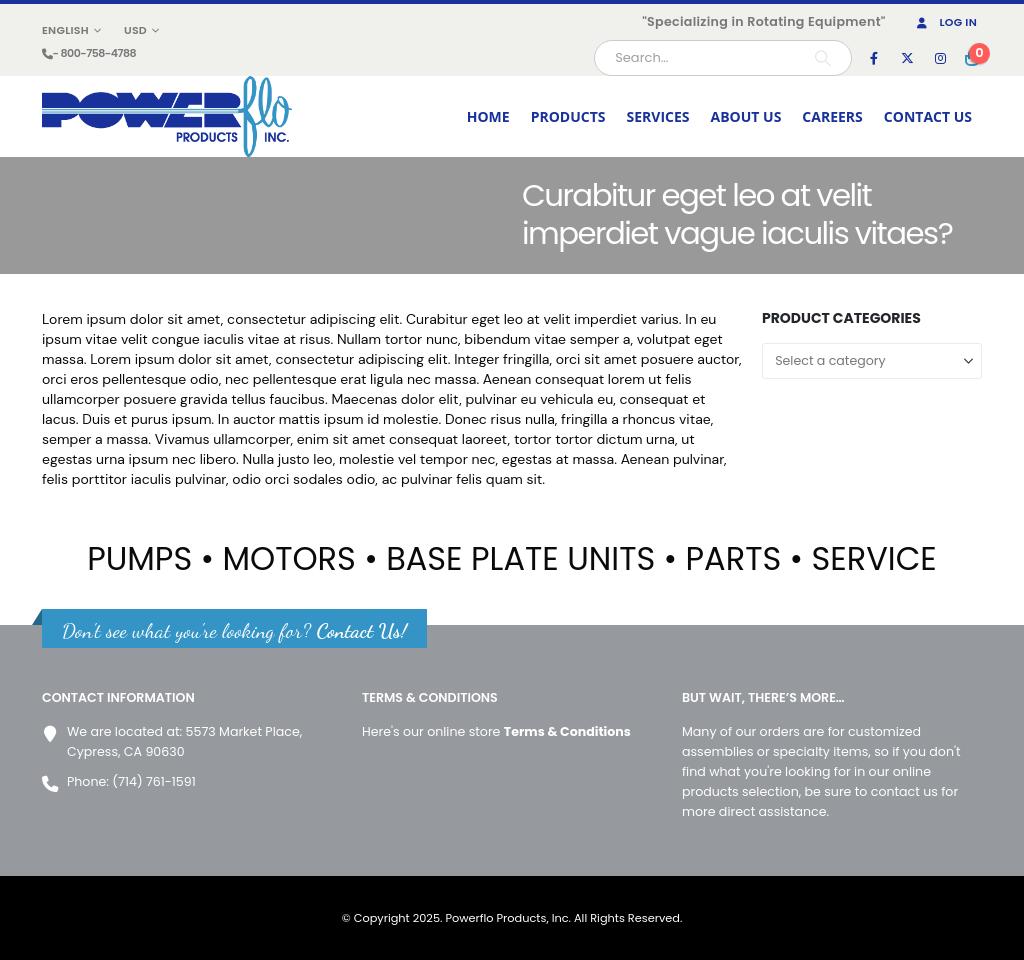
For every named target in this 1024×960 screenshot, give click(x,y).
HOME (488, 116)
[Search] (823, 58)
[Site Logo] (167, 116)
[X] (907, 58)
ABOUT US (746, 116)
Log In (946, 22)
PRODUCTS (568, 116)
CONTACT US (928, 116)
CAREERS (832, 116)
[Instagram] (940, 58)
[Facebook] (874, 58)
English (65, 30)
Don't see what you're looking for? (234, 630)
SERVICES (658, 116)
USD (135, 30)
